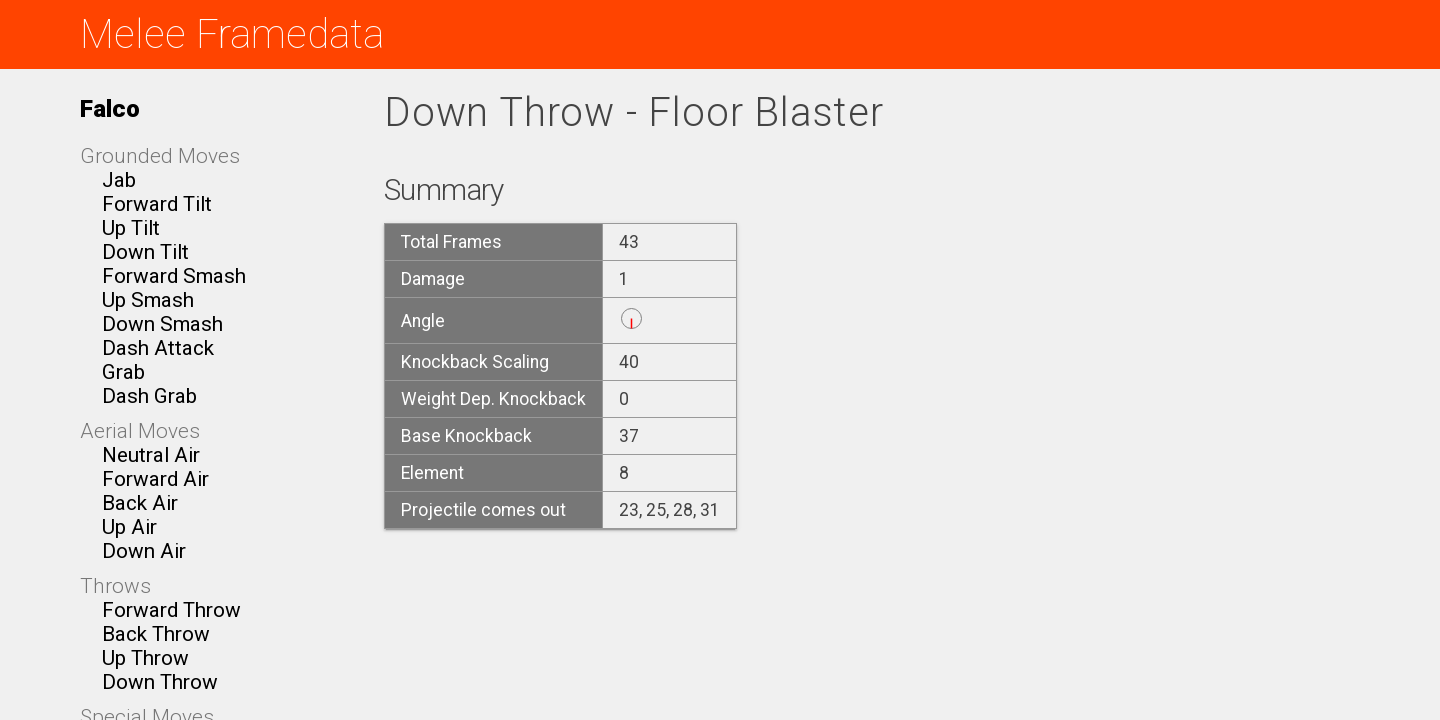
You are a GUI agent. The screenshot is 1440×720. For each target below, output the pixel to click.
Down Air (144, 551)
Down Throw (160, 682)
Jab (119, 180)
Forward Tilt (157, 204)
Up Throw (145, 658)
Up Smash (148, 300)
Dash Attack (158, 348)
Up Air (129, 527)
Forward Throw (171, 610)
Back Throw (156, 634)
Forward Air (155, 479)
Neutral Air (151, 455)
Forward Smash (174, 276)
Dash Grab (149, 396)
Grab (123, 372)
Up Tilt (131, 228)
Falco (110, 108)
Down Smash (162, 324)
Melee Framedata (232, 34)
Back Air (140, 503)
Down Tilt (145, 252)
